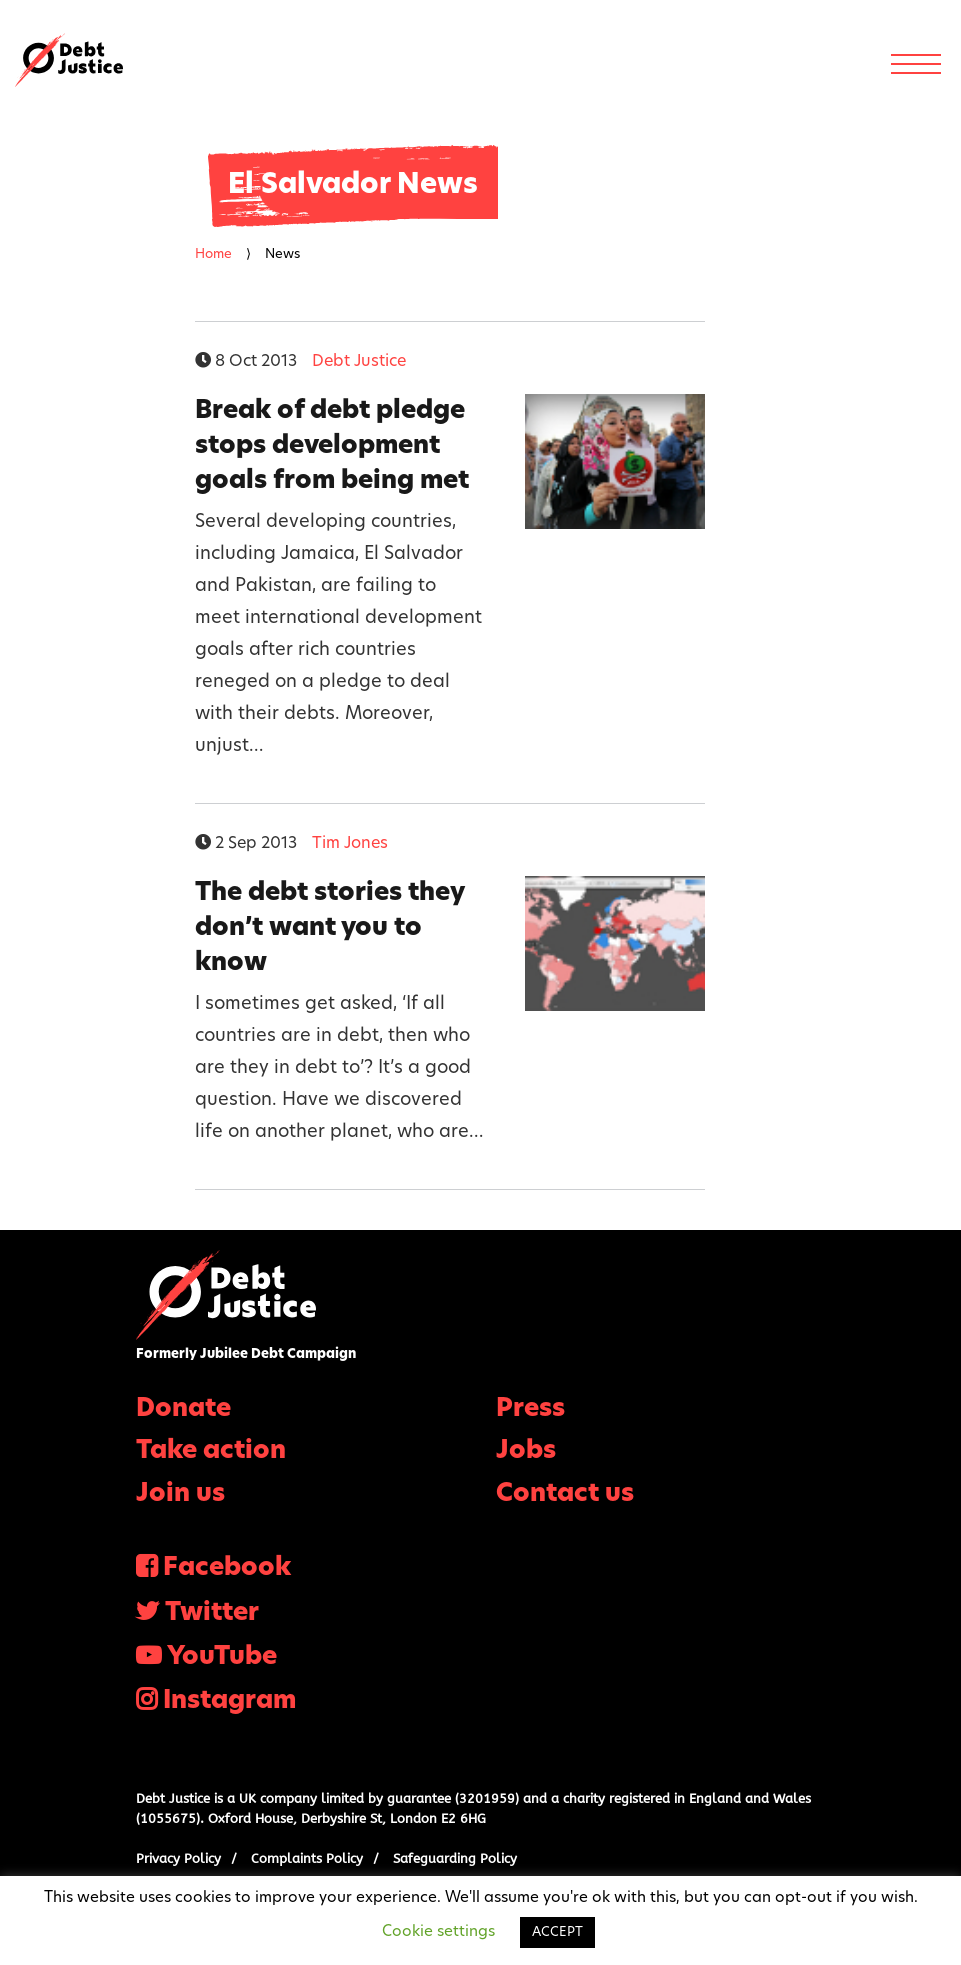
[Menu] (916, 64)
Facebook (227, 1568)
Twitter (212, 1613)
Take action (211, 1451)
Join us (180, 1494)
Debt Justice (69, 60)
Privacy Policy (178, 1858)
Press (530, 1409)
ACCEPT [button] (557, 1932)
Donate (183, 1409)
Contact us (565, 1494)
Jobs (526, 1451)
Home (213, 254)
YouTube (222, 1657)
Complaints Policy (307, 1858)
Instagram (229, 1701)
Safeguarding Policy (455, 1858)
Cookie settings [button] (438, 1932)
